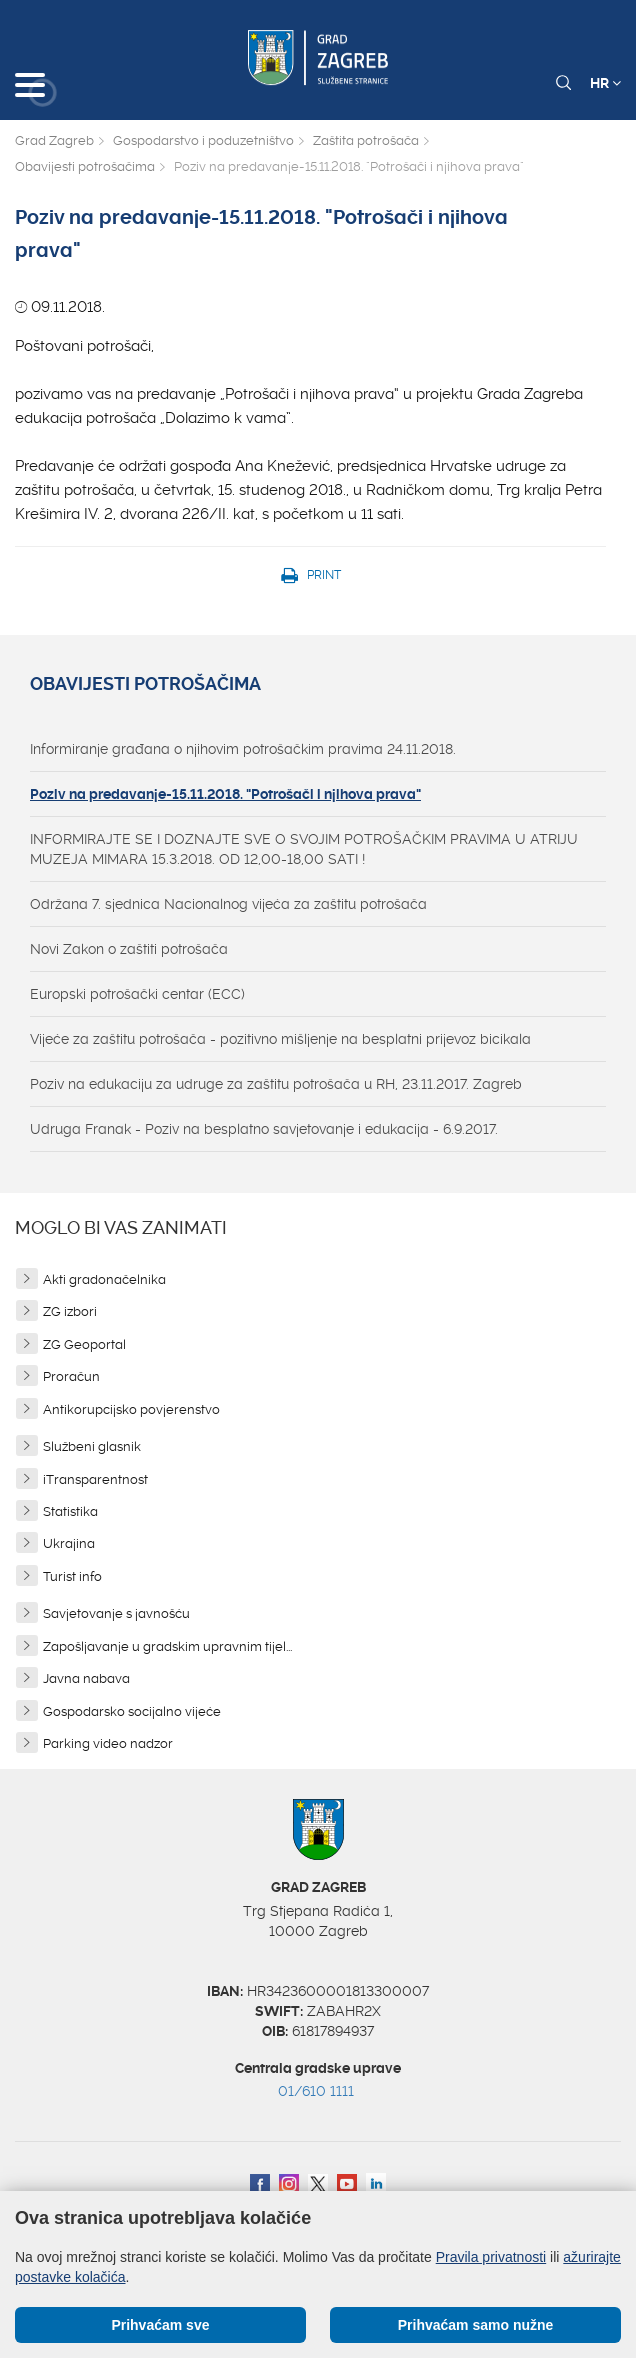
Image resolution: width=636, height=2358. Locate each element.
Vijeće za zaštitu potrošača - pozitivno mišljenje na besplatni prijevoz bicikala (280, 1039)
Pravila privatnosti (491, 2257)
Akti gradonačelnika (104, 1279)
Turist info (72, 1576)
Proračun (71, 1376)
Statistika (70, 1511)
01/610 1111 (316, 2091)
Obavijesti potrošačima (85, 166)
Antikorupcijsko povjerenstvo (131, 1409)
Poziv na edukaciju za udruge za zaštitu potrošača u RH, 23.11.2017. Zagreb (276, 1084)
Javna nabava (86, 1678)
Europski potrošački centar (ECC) (137, 994)
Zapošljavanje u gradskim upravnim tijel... (167, 1646)
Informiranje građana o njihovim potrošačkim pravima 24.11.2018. (243, 749)
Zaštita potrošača (366, 140)
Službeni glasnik (92, 1446)
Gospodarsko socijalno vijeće (132, 1711)
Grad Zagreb (54, 140)
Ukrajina (69, 1543)
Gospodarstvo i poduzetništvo (203, 140)
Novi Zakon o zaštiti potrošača (129, 949)
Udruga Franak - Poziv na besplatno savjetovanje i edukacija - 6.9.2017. (264, 1129)
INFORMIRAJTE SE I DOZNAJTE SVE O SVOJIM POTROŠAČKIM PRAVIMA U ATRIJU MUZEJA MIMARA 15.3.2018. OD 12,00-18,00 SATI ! (304, 849)
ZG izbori (70, 1311)
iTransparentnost (95, 1479)
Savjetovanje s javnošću (116, 1613)
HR (605, 83)
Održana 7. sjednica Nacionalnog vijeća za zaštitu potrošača (228, 904)
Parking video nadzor (108, 1743)
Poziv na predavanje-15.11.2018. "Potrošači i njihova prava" (225, 794)
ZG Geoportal (84, 1344)
